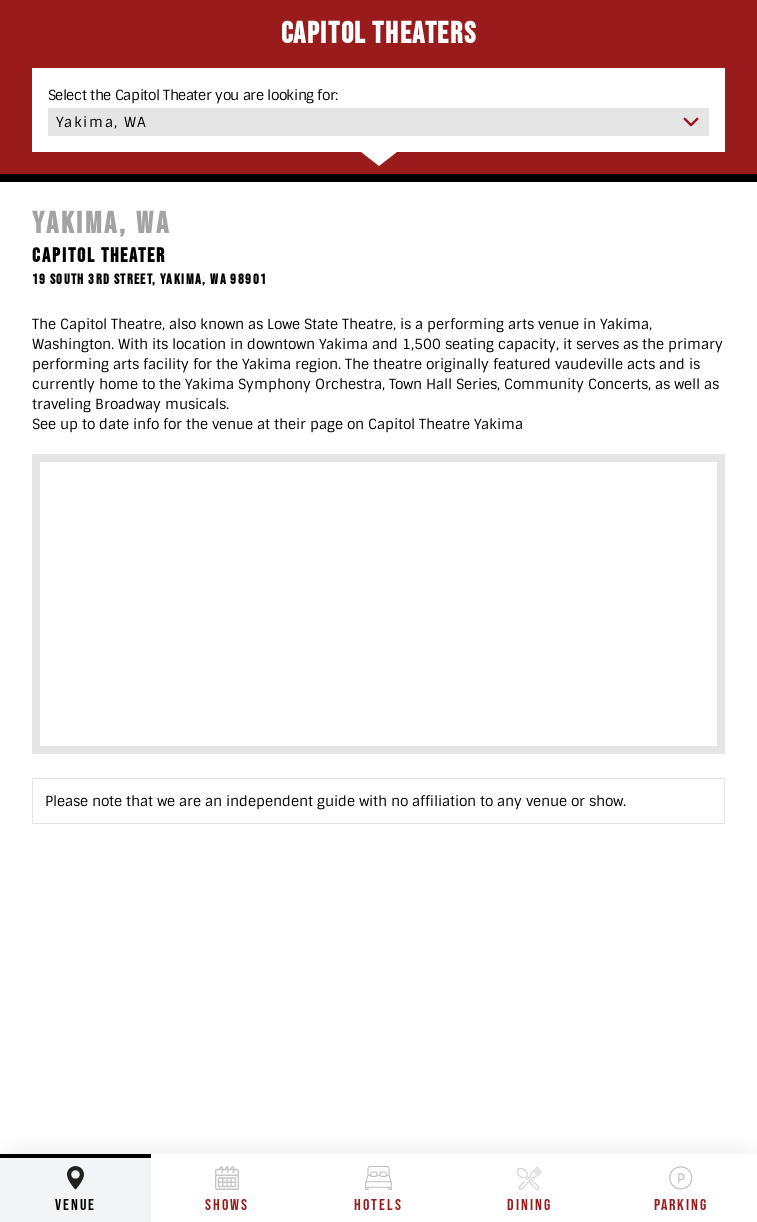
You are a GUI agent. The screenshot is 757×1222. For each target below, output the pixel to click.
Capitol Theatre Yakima (445, 424)
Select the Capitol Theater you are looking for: (193, 95)
